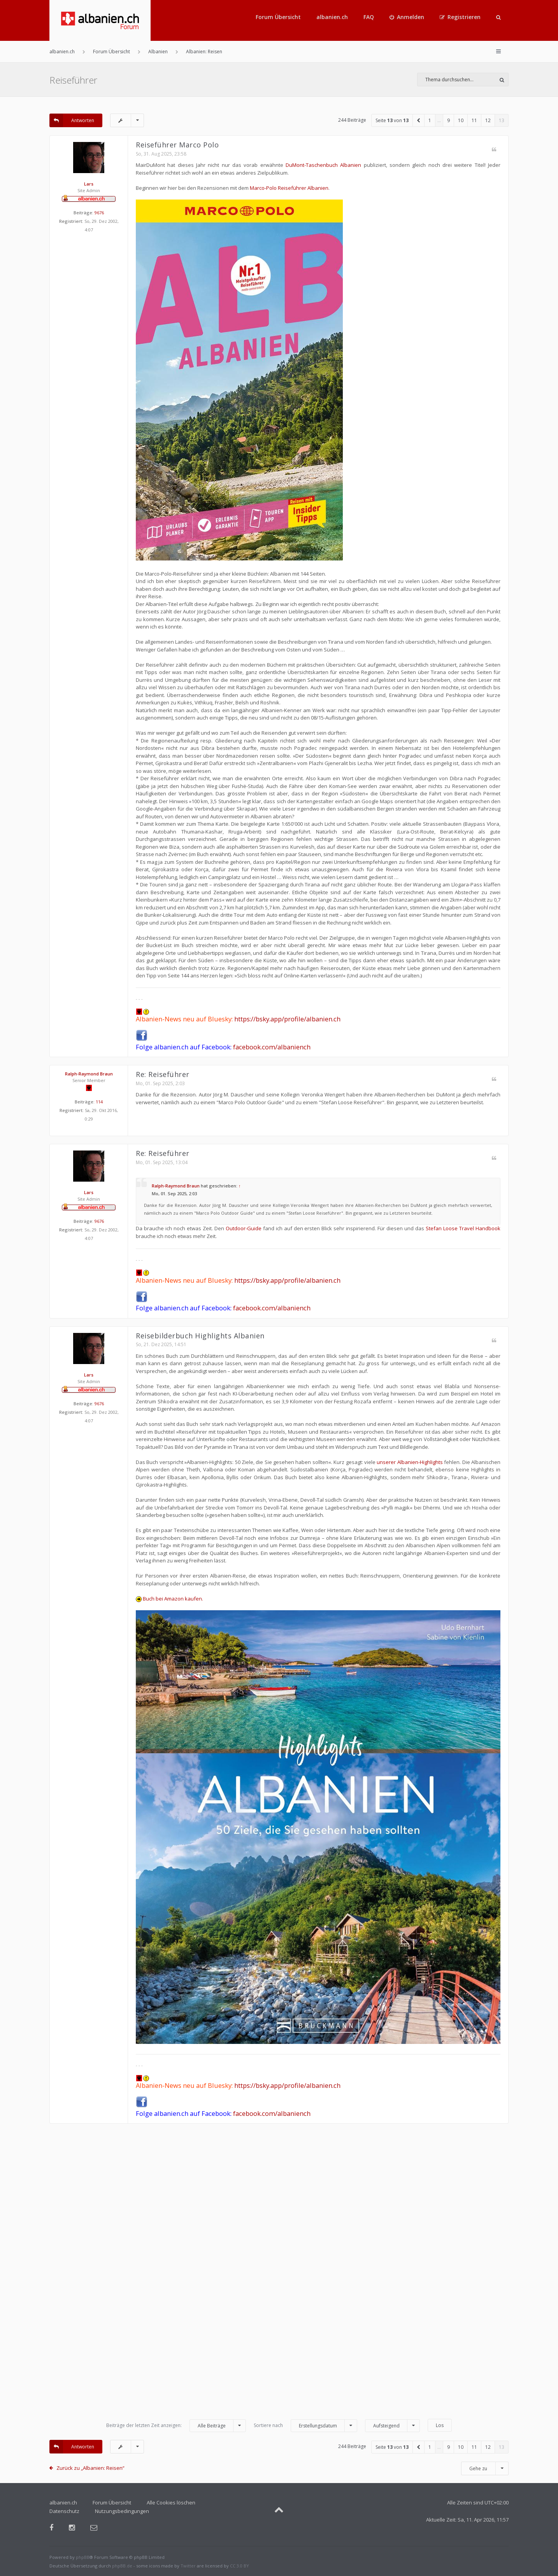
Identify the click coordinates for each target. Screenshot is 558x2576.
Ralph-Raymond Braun (89, 1074)
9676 (99, 212)
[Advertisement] (279, 2275)
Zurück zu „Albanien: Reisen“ (90, 2467)
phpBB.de (122, 2566)
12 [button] (488, 120)
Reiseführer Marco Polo (177, 144)
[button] (419, 120)
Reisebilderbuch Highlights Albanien (200, 1335)
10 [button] (460, 120)
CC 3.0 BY (239, 2566)
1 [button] (429, 120)
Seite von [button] (392, 120)
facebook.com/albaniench (272, 1046)
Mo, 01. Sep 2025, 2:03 (160, 1083)
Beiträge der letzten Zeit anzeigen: (176, 2425)
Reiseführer (73, 80)
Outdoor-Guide (243, 1228)
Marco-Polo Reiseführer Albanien (289, 187)
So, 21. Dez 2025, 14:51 (161, 1344)
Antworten (71, 120)
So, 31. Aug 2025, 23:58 (161, 154)
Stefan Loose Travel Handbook (463, 1228)
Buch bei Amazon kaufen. (169, 1598)
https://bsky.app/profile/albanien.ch (287, 1018)
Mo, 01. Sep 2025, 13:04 (162, 1162)
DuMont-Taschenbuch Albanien (323, 164)
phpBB (82, 2557)
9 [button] (448, 120)
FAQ (368, 17)
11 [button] (474, 120)
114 (99, 1102)
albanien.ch (332, 17)
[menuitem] (407, 17)
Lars (88, 184)
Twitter (188, 2566)
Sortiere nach (305, 2425)
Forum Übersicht (278, 17)
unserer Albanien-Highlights (409, 1462)
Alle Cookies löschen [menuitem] (171, 2502)
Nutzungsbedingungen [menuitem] (122, 2511)
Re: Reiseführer (163, 1074)
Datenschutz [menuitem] (64, 2511)
